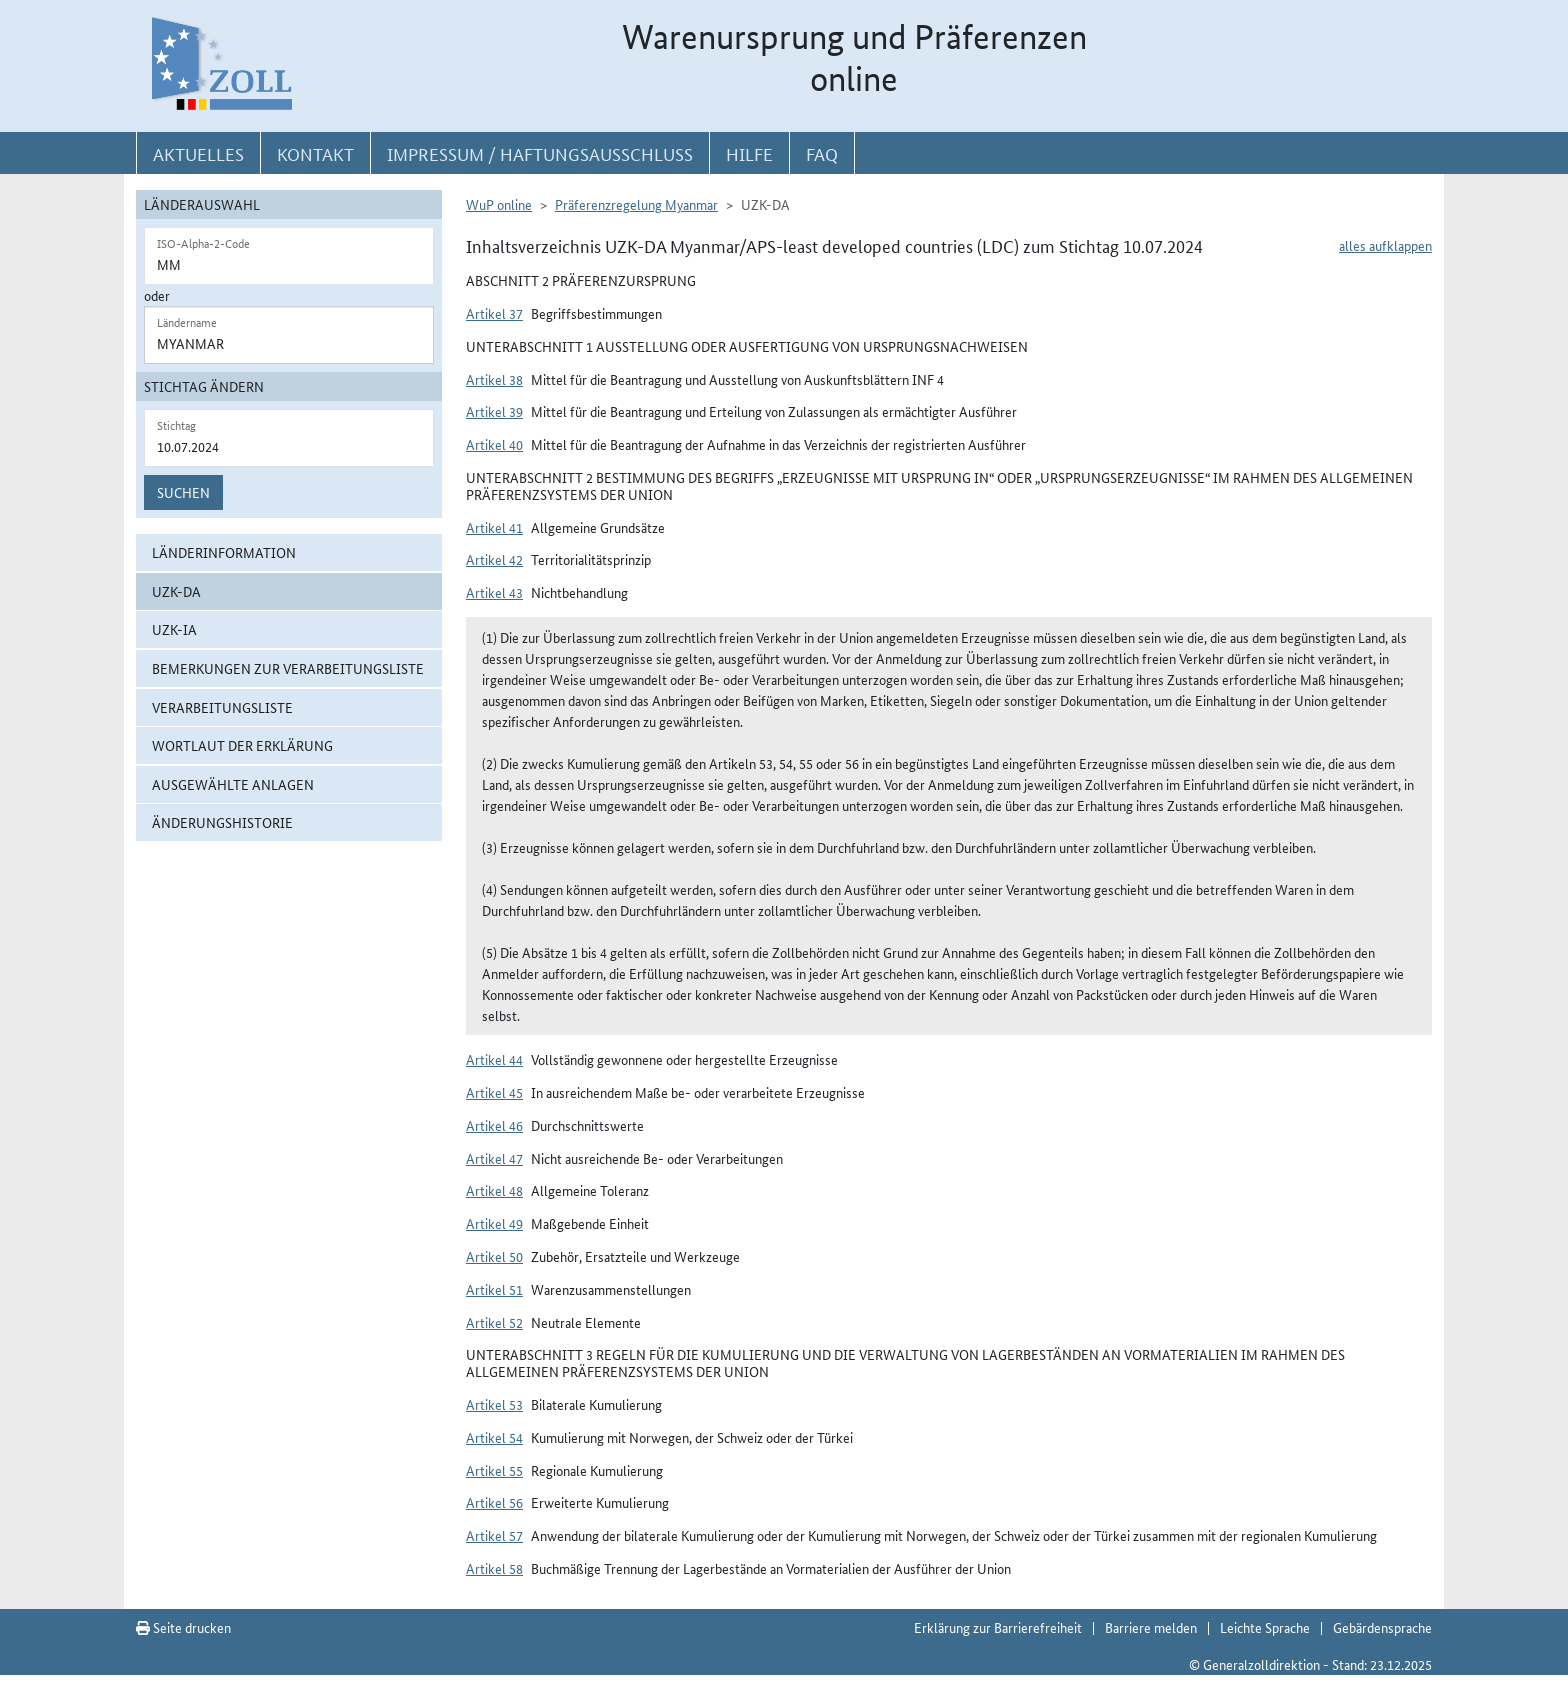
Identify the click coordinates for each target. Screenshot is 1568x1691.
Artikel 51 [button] (494, 1289)
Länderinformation (224, 552)
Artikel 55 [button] (494, 1470)
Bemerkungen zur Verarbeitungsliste (288, 668)
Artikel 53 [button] (494, 1404)
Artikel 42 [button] (494, 559)
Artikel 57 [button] (494, 1535)
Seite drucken (183, 1627)
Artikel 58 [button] (494, 1568)
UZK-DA (176, 591)
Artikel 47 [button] (494, 1158)
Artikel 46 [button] (494, 1125)
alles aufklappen (1385, 245)
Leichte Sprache (1265, 1627)
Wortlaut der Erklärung (242, 745)
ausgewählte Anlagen (233, 784)
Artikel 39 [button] (494, 411)
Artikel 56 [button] (494, 1502)
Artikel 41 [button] (494, 527)
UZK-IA (174, 629)
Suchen (183, 492)
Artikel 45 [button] (494, 1092)
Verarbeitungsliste (222, 707)
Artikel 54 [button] (494, 1437)
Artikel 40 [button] (494, 444)
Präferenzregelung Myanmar (636, 204)
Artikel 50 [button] (494, 1256)
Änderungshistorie (222, 822)
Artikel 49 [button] (494, 1223)
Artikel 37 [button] (494, 313)
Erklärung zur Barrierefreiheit (998, 1627)
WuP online (499, 204)
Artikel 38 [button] (494, 379)
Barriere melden (1151, 1627)
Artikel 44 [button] (494, 1059)
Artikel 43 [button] (494, 592)
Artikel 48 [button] (494, 1190)
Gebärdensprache (1382, 1627)
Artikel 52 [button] (494, 1322)
